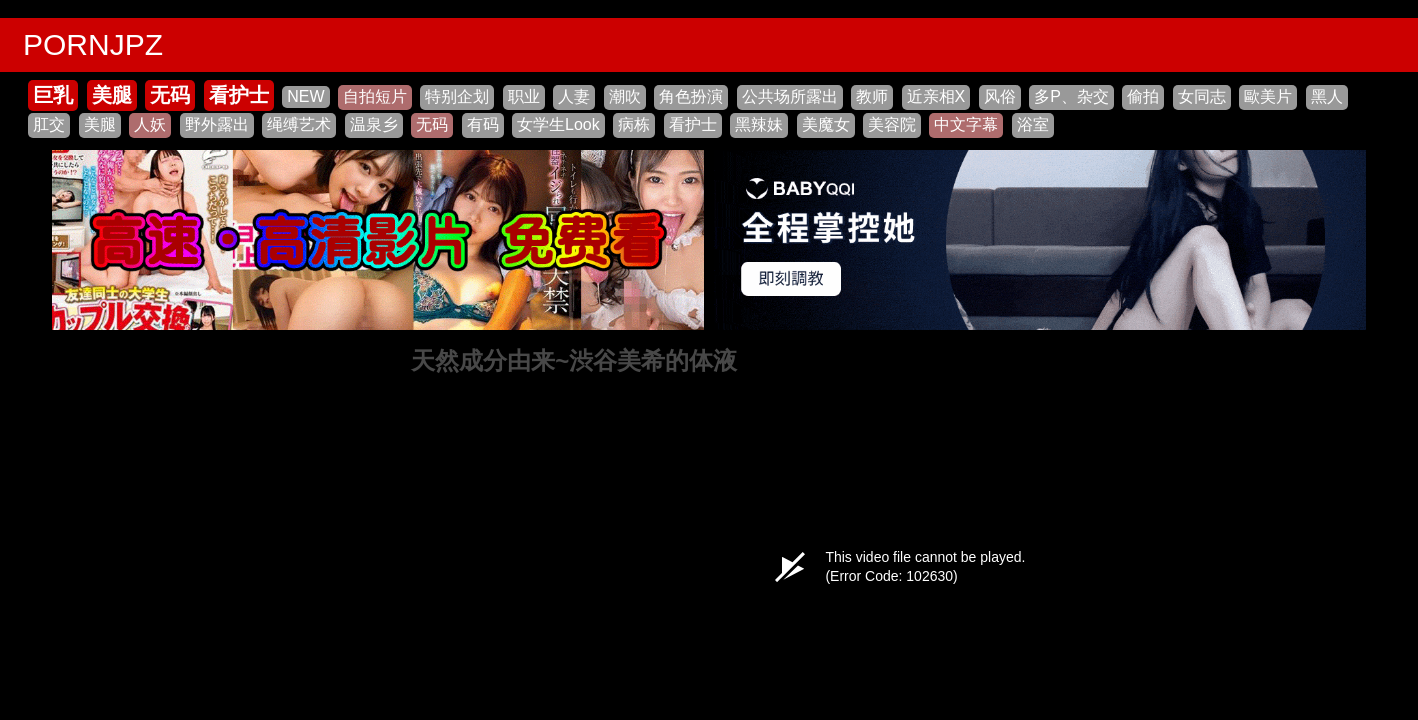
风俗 (1000, 96)
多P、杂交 (1071, 96)
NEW (305, 96)
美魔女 (826, 124)
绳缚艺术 (299, 124)
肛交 (49, 124)
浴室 (1033, 124)
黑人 (1327, 96)
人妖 (150, 124)
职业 (524, 96)
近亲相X (936, 96)
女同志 (1202, 96)
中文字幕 (966, 124)
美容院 (892, 124)
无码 (170, 95)
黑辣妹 (759, 124)
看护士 (239, 95)
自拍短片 (375, 96)
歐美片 (1268, 96)
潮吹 (625, 96)
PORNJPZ (93, 44)
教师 (872, 96)
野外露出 (217, 124)
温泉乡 (374, 124)
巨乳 (53, 95)
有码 (483, 124)
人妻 (574, 96)
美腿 (112, 95)
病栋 (634, 124)
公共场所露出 (790, 96)
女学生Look (558, 124)
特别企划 (457, 96)
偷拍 (1143, 96)
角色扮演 (691, 96)
